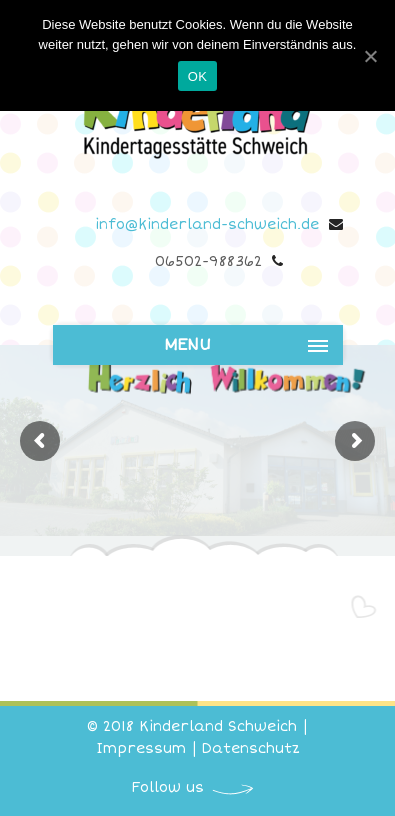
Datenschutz (251, 748)
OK (197, 76)
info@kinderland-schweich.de (207, 224)
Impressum (141, 748)
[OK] (370, 56)
